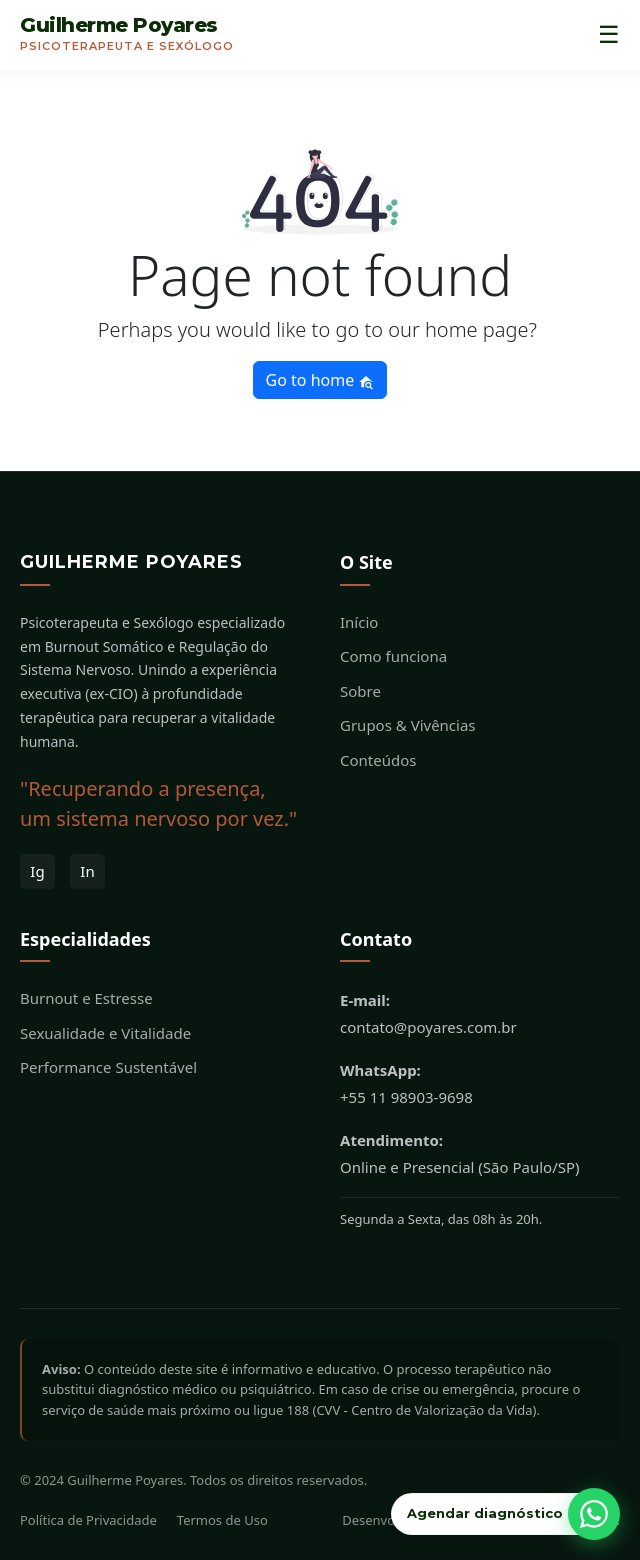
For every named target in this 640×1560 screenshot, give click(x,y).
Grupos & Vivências (408, 725)
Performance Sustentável (108, 1067)
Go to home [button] (320, 380)
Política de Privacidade (88, 1520)
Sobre (360, 691)
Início (359, 622)
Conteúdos (378, 760)
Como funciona (393, 656)
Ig (37, 871)
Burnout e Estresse (86, 998)
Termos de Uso (222, 1520)
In (87, 871)
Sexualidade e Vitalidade (105, 1033)
